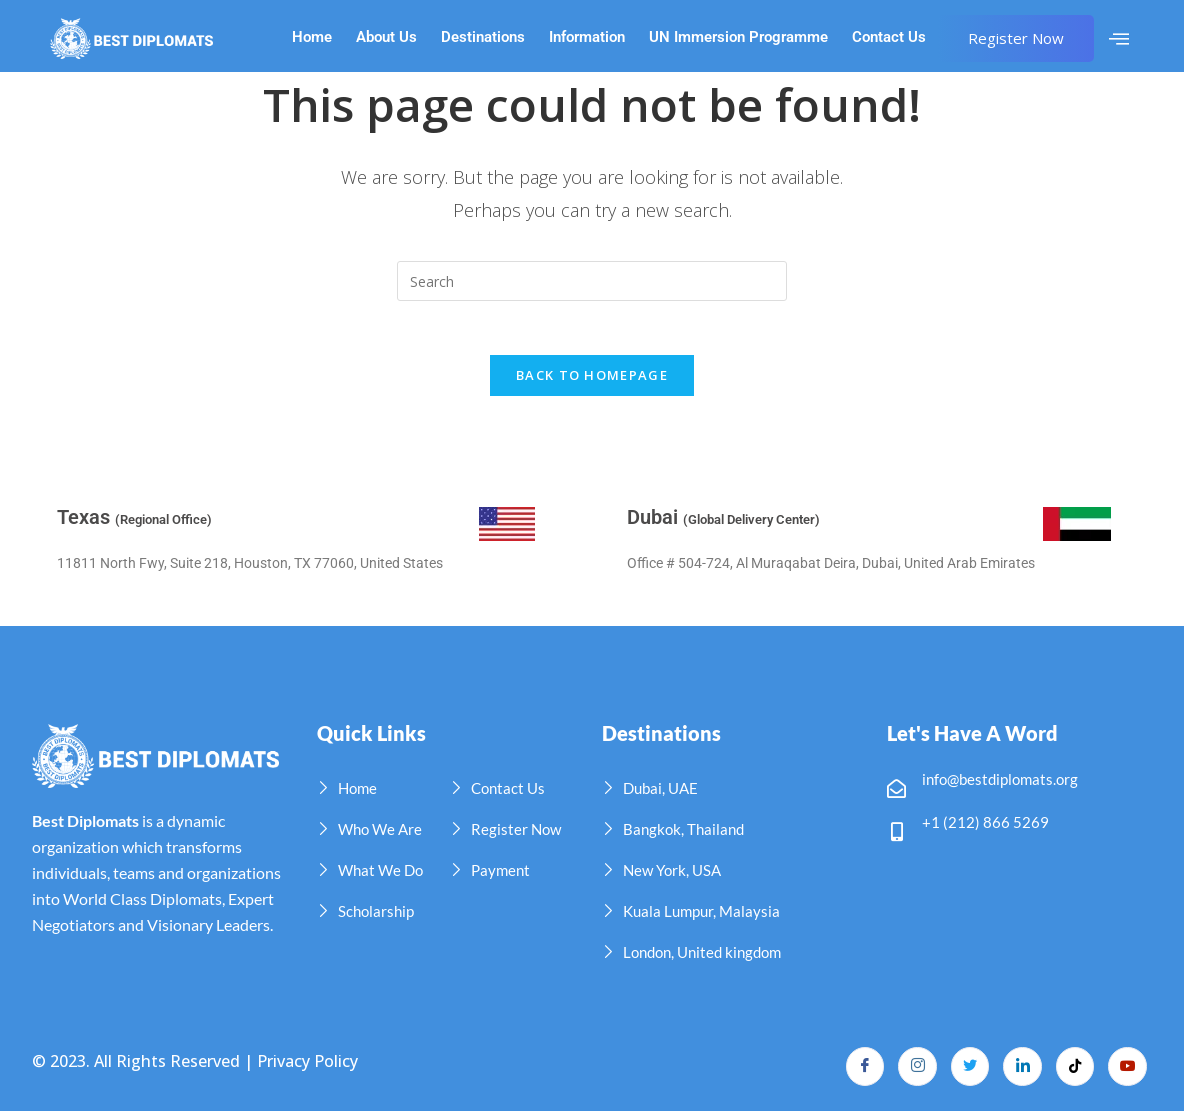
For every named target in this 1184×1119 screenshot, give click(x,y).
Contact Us (889, 37)
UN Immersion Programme (738, 37)
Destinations (483, 37)
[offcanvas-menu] (1119, 39)
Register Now (1016, 38)
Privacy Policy (307, 1069)
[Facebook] (857, 1074)
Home (312, 37)
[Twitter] (965, 1074)
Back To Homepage (592, 382)
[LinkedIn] (1019, 1074)
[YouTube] (1127, 1074)
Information (587, 37)
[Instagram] (911, 1074)
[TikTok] (1073, 1074)
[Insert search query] (592, 281)
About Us (386, 37)
